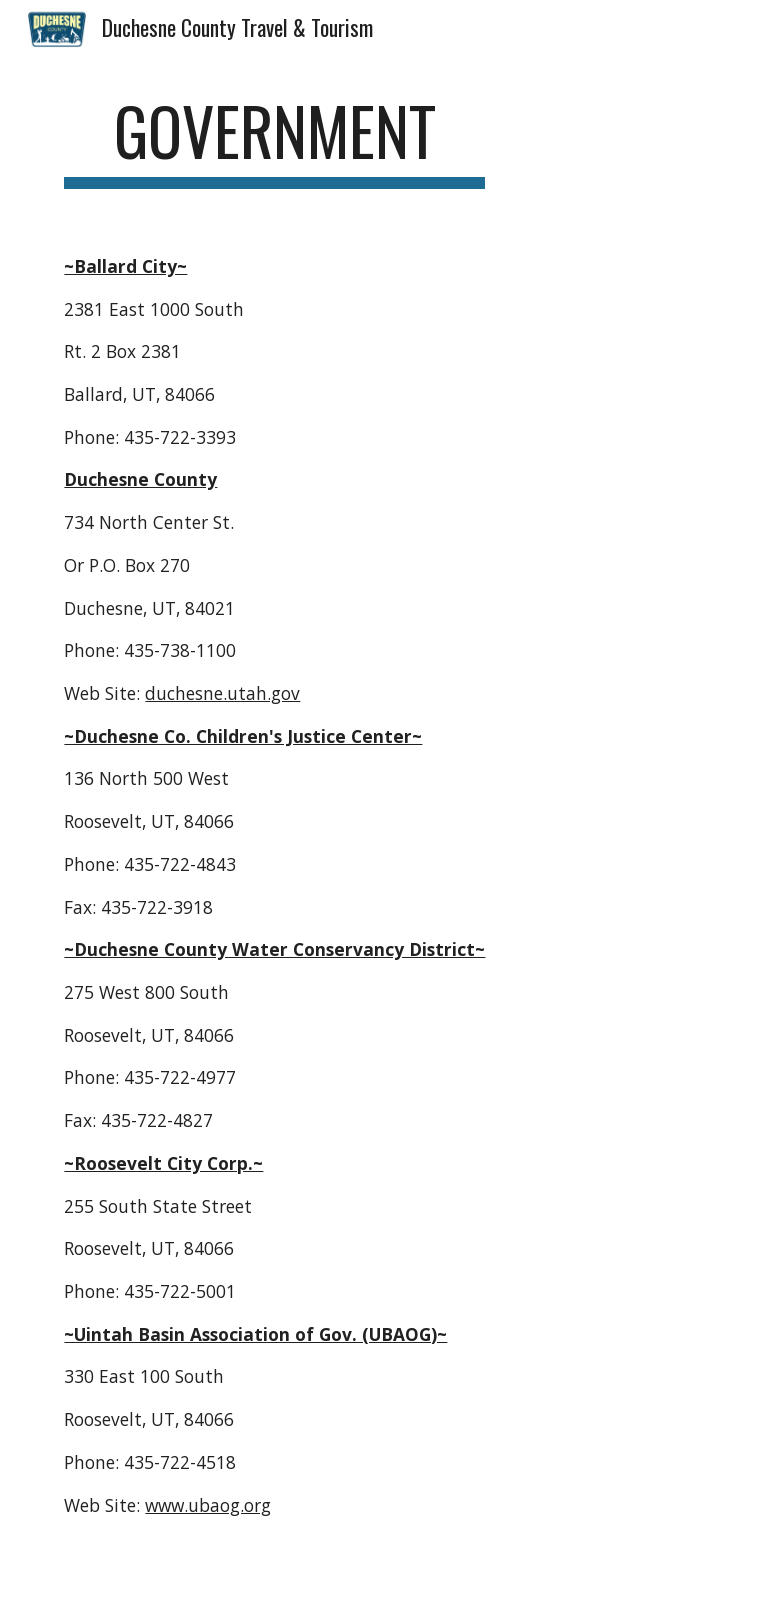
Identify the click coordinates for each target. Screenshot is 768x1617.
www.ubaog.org (208, 1505)
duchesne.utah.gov (222, 693)
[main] (274, 140)
